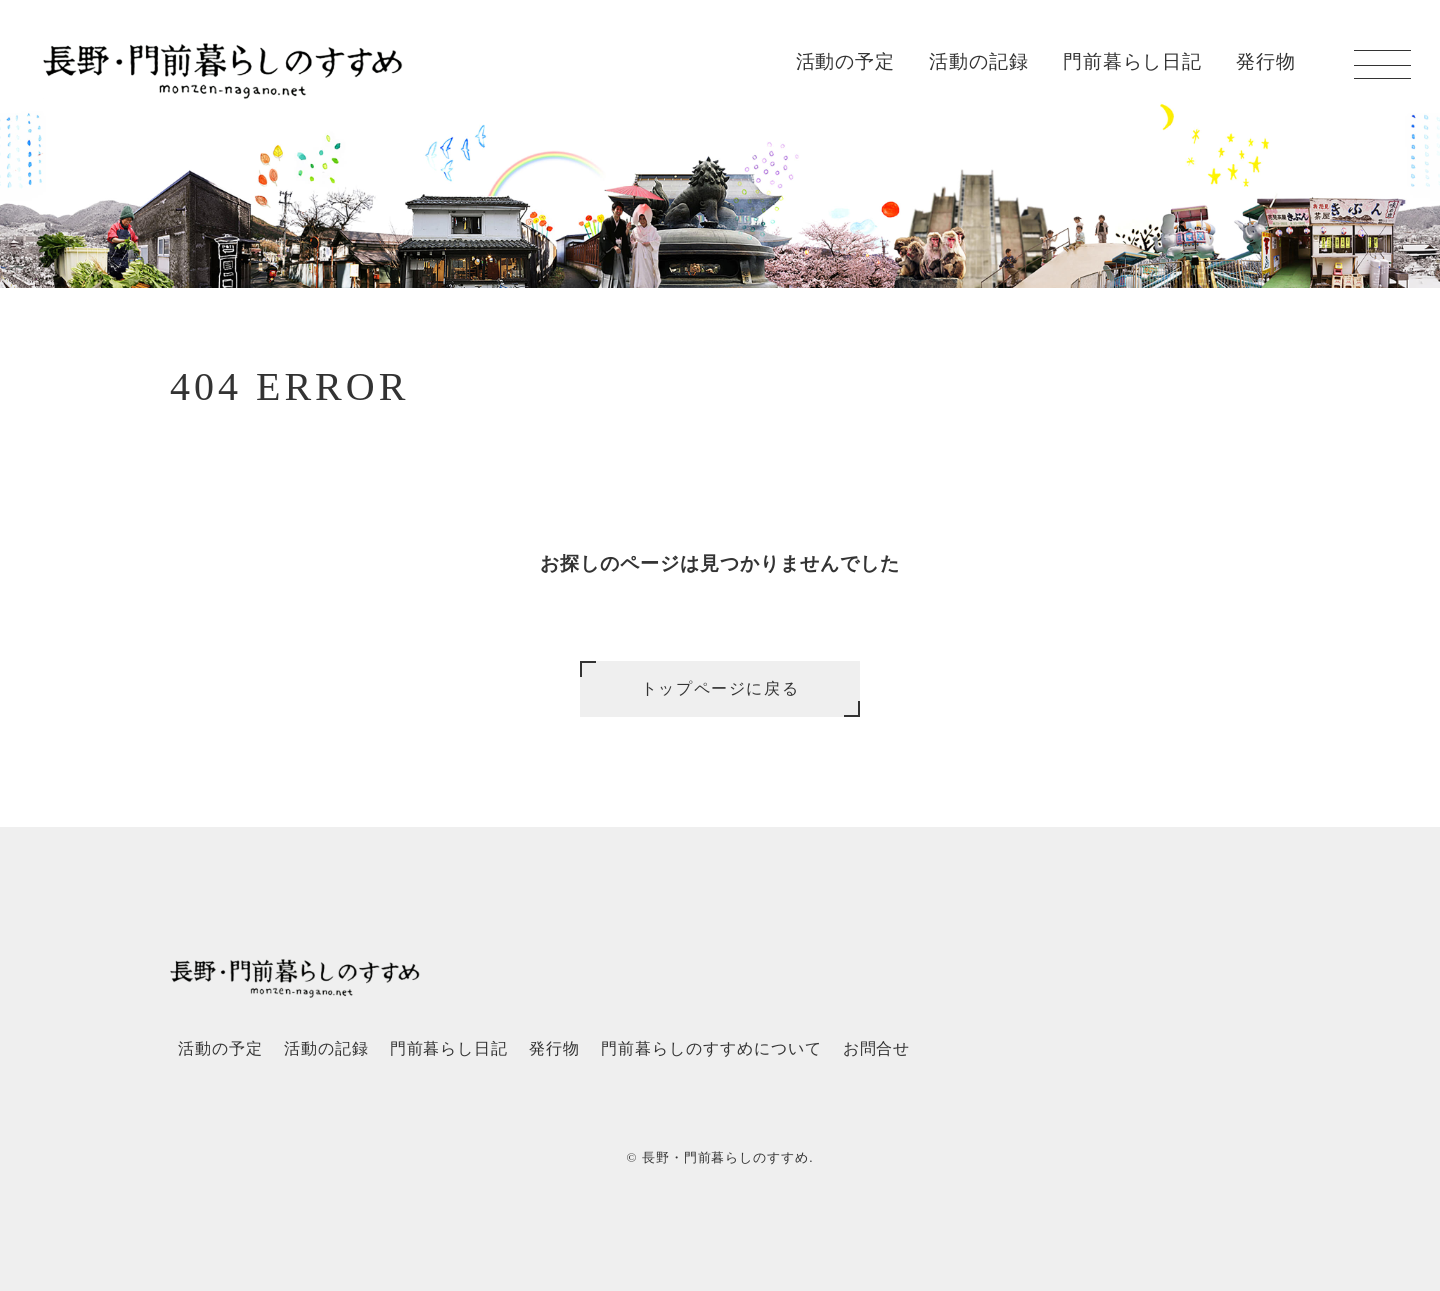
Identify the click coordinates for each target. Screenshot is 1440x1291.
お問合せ (877, 1048)
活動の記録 (979, 61)
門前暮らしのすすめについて (711, 1048)
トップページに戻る (720, 688)
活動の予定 (846, 61)
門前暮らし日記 (1133, 61)
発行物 (1266, 61)
